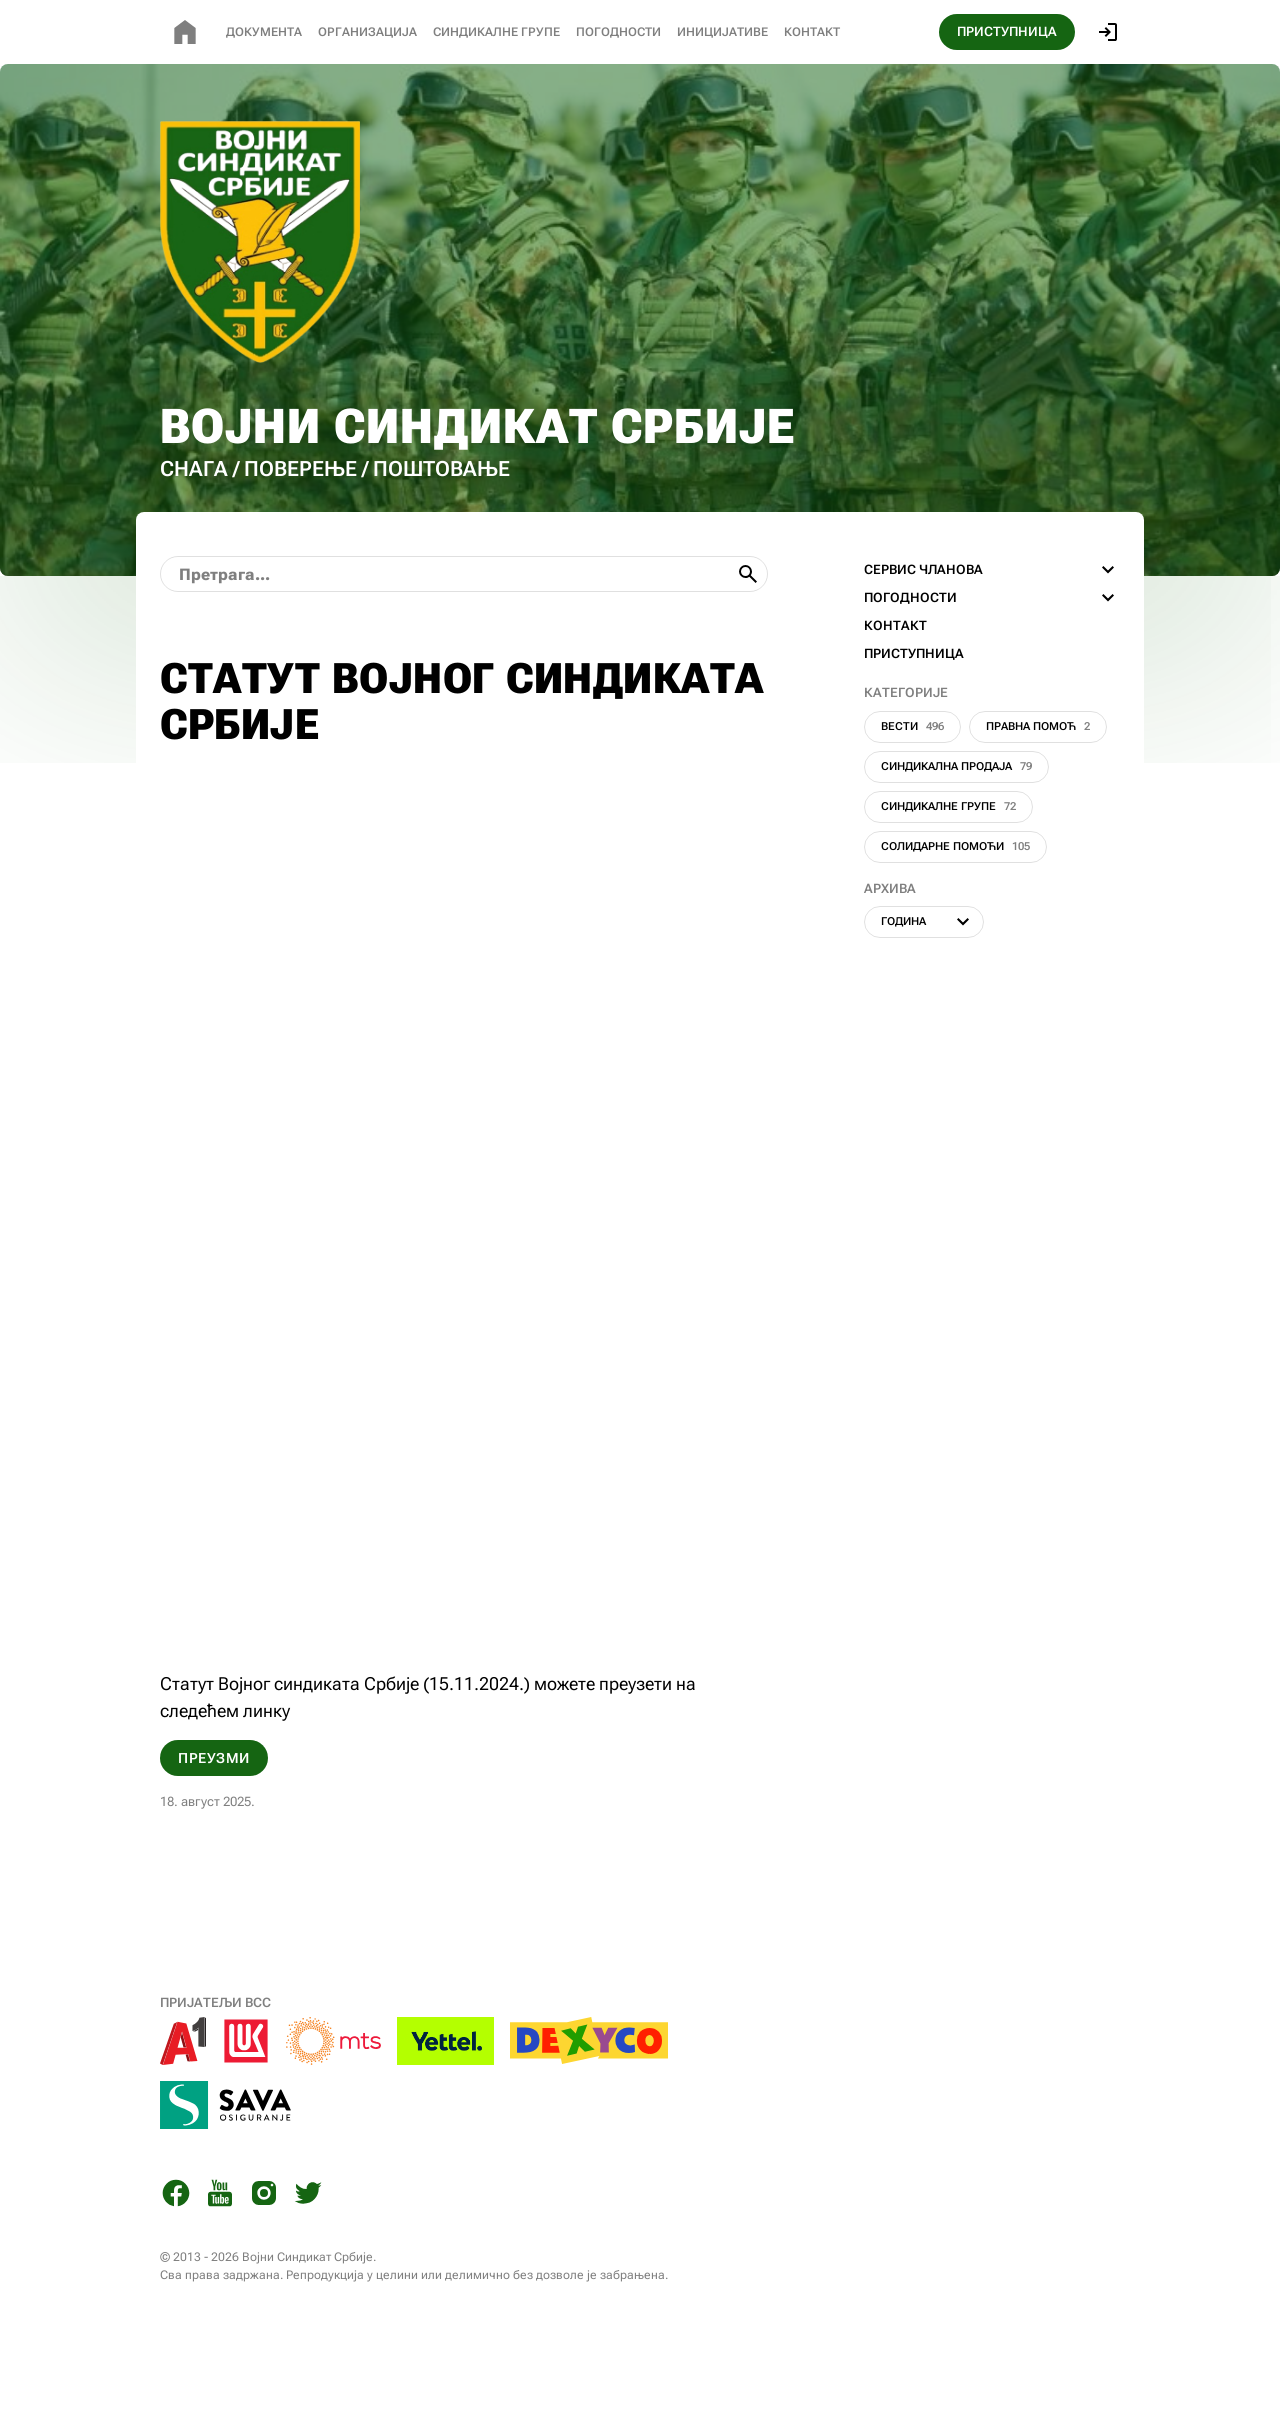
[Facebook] (176, 2260)
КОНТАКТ (895, 689)
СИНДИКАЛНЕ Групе (496, 32)
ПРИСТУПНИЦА (1007, 31)
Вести (912, 790)
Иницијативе (722, 32)
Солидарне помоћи (955, 910)
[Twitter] (308, 2260)
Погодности (618, 32)
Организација (367, 32)
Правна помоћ (1038, 790)
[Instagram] (264, 2260)
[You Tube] (220, 2260)
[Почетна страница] (185, 32)
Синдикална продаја (956, 830)
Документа (264, 32)
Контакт (812, 32)
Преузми (214, 1822)
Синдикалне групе (948, 870)
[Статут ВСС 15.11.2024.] (464, 1291)
